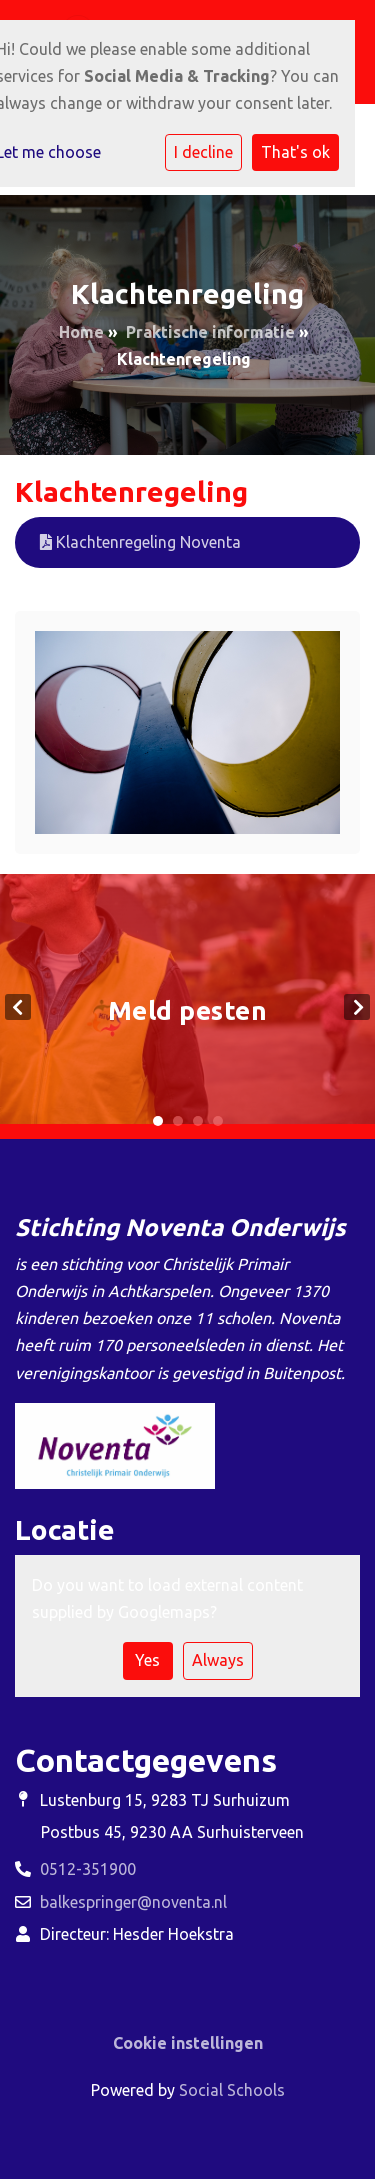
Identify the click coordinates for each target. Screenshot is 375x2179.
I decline (203, 152)
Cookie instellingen (188, 2043)
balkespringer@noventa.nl (133, 1902)
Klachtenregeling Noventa (140, 542)
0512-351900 (88, 1869)
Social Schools (232, 2090)
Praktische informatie (210, 332)
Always (218, 1660)
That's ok (295, 152)
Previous (18, 1007)
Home (81, 332)
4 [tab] (218, 1121)
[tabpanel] (187, 1006)
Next (357, 1007)
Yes (147, 1660)
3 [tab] (198, 1121)
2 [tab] (178, 1121)
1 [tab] (158, 1121)
